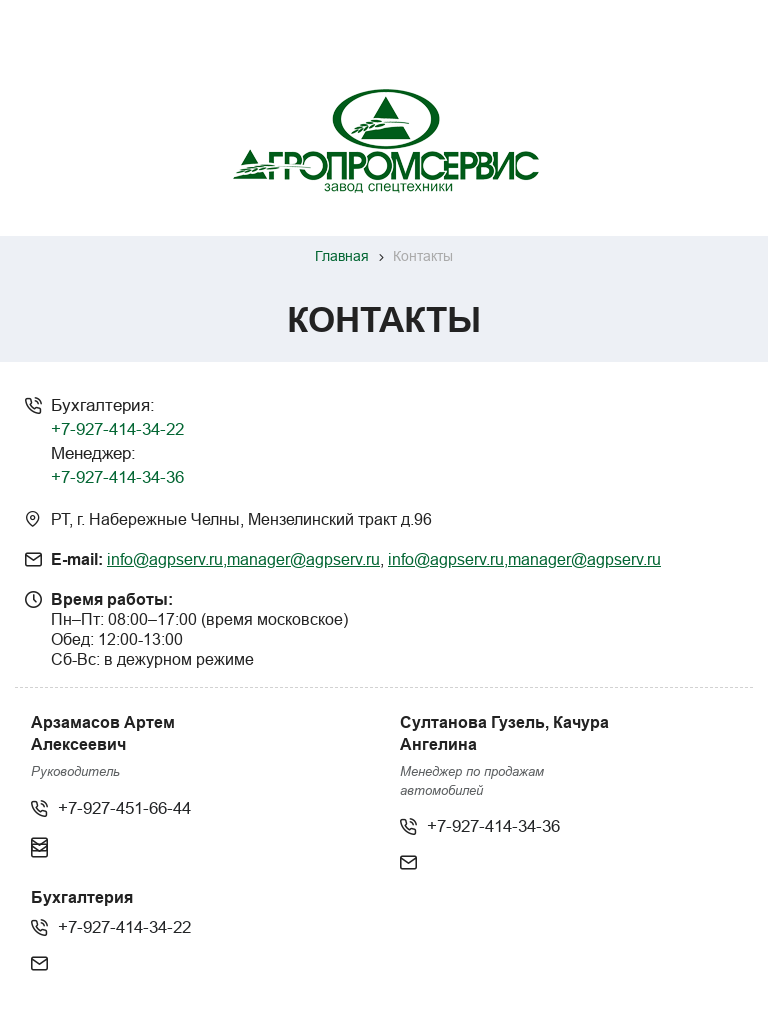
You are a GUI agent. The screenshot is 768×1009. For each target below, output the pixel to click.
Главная (342, 256)
